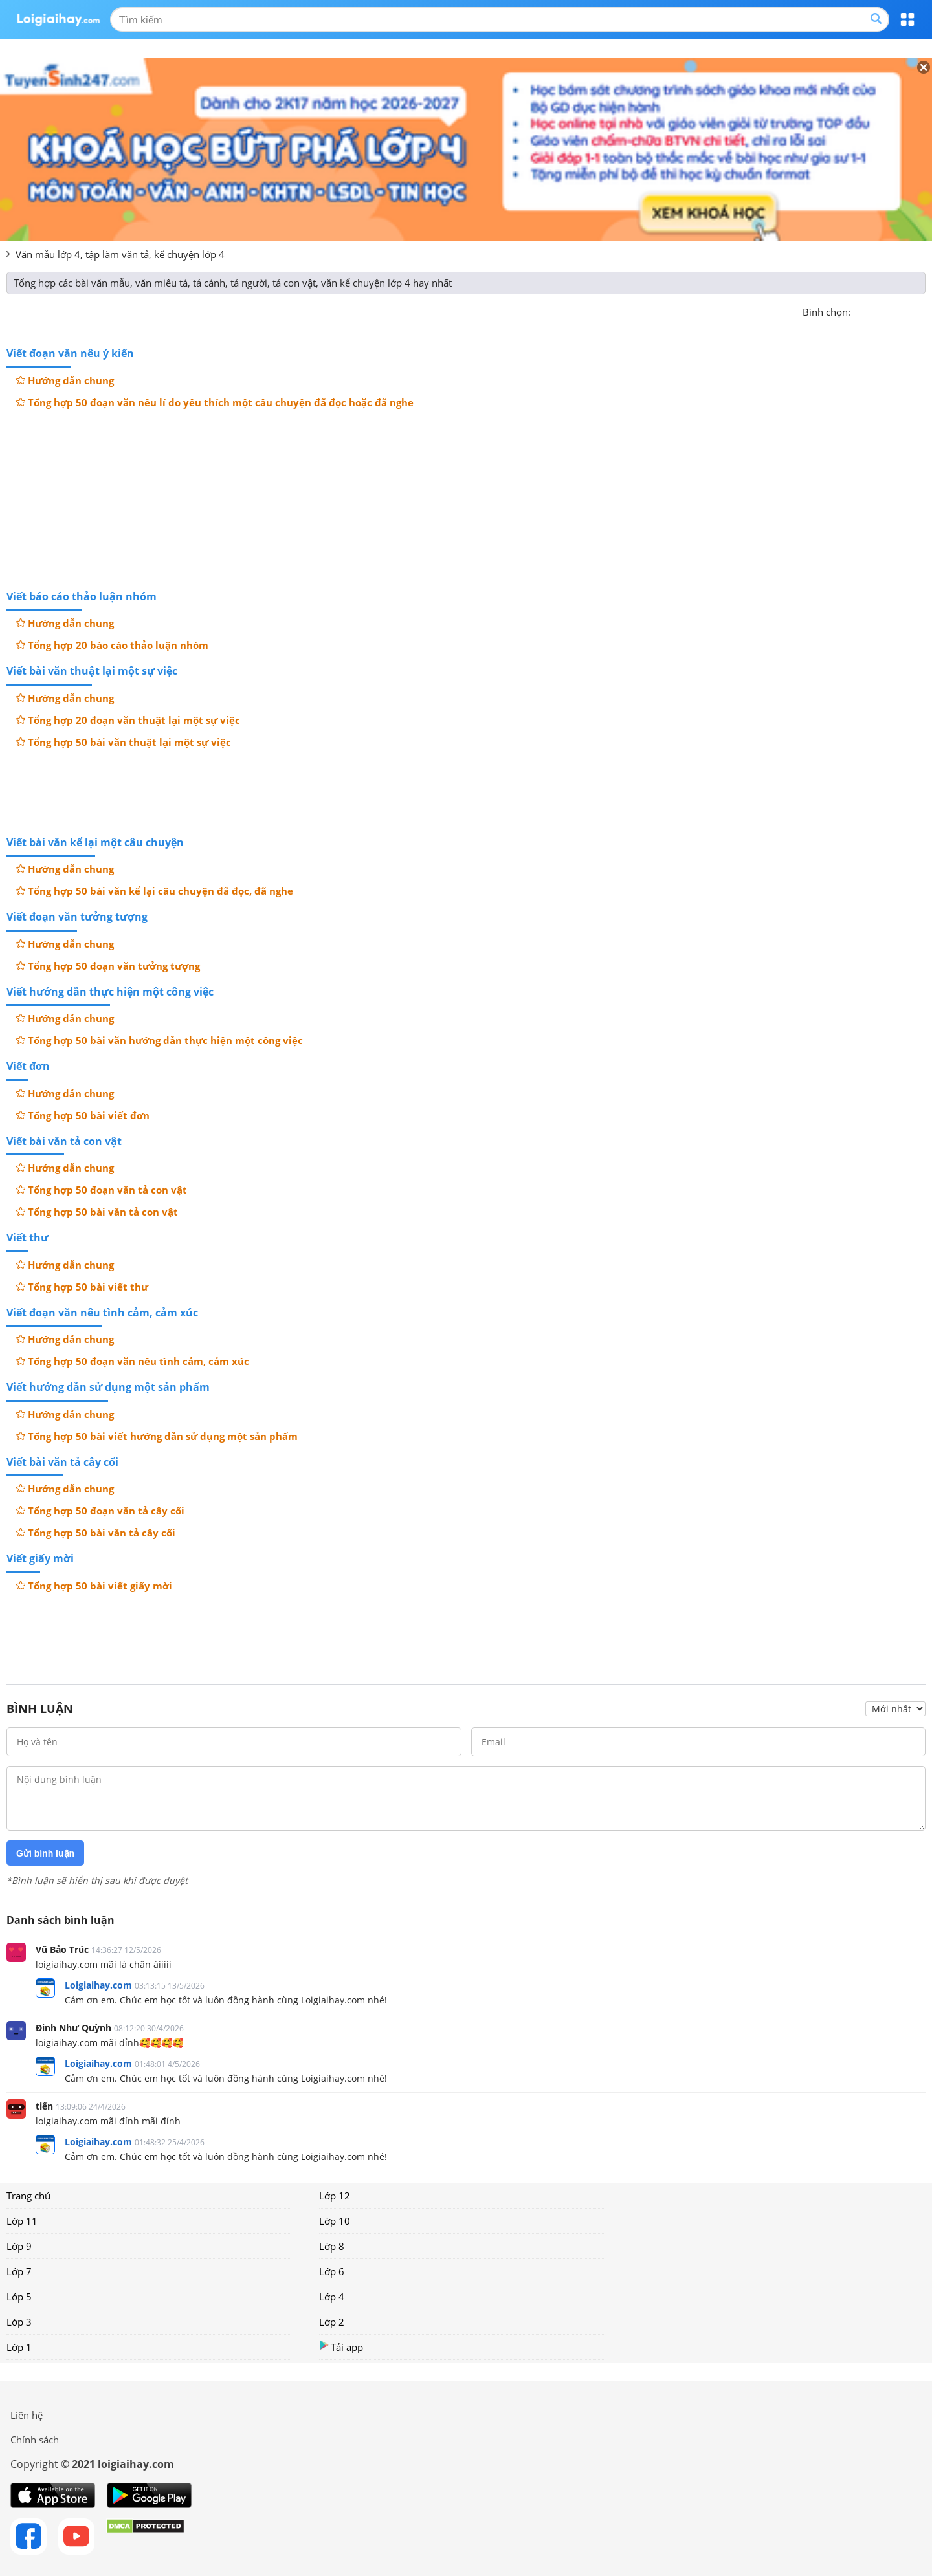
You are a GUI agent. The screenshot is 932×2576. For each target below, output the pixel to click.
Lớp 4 (331, 2296)
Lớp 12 (334, 2195)
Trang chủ (28, 2195)
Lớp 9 (19, 2246)
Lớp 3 (19, 2321)
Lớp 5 (19, 2296)
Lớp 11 (22, 2220)
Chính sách (34, 2439)
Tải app (341, 2346)
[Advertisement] (466, 498)
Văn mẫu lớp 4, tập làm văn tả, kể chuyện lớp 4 (120, 254)
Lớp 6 (331, 2271)
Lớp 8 (331, 2246)
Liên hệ (26, 2414)
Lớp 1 (19, 2347)
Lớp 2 (331, 2321)
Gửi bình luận (45, 1853)
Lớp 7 (19, 2271)
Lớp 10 (334, 2220)
